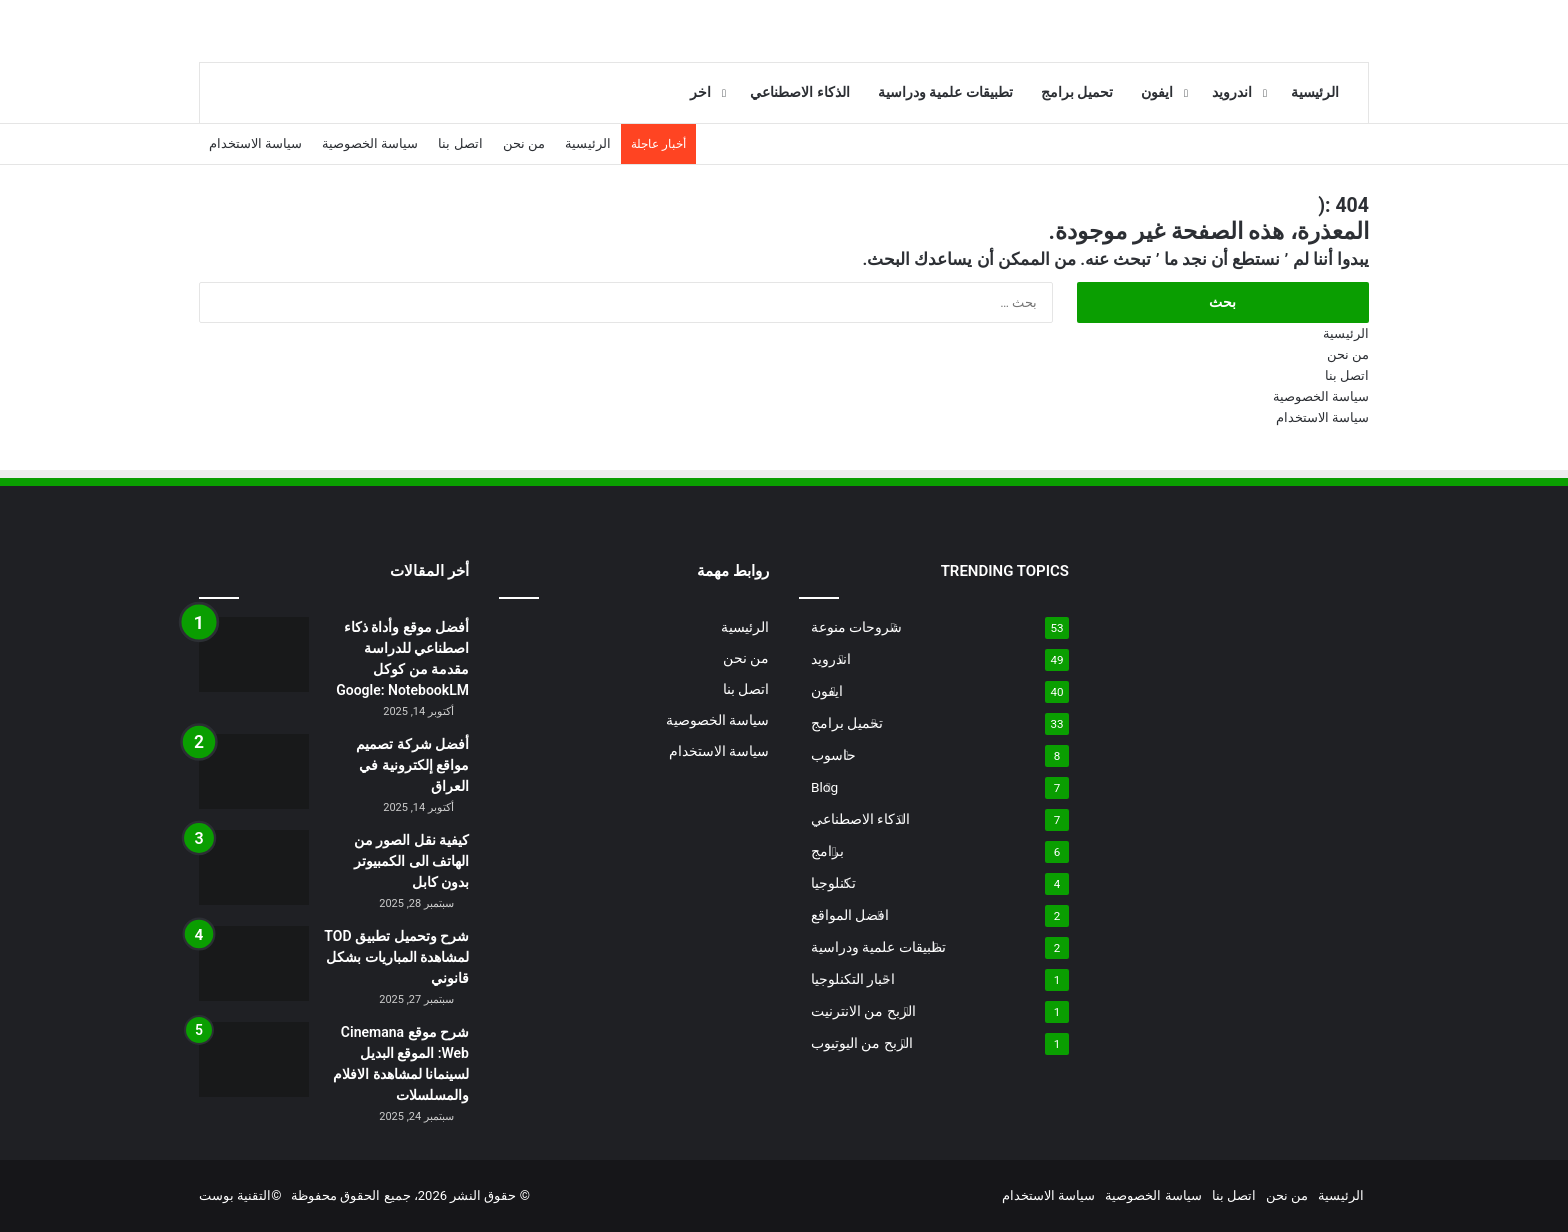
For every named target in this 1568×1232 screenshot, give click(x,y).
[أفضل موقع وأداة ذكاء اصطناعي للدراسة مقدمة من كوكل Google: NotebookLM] (254, 654)
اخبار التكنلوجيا (853, 979)
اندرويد (1232, 92)
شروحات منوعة (856, 627)
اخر (700, 92)
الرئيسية (1315, 92)
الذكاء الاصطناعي (800, 92)
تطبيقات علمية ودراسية (945, 92)
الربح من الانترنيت (863, 1011)
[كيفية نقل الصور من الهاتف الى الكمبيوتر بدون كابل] (254, 867)
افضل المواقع (850, 915)
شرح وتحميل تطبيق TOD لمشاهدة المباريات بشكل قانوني (396, 957)
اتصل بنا (460, 143)
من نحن (524, 143)
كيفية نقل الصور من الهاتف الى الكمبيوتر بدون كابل (411, 861)
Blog (824, 787)
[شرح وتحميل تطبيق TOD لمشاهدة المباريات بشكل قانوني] (254, 963)
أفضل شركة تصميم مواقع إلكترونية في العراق (412, 765)
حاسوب (833, 755)
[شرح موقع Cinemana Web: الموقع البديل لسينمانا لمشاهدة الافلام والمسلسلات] (254, 1059)
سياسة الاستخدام (255, 143)
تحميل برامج (1077, 92)
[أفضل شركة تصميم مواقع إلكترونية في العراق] (254, 771)
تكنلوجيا (833, 883)
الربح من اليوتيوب (862, 1043)
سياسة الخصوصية (370, 143)
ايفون (1157, 92)
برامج (827, 851)
